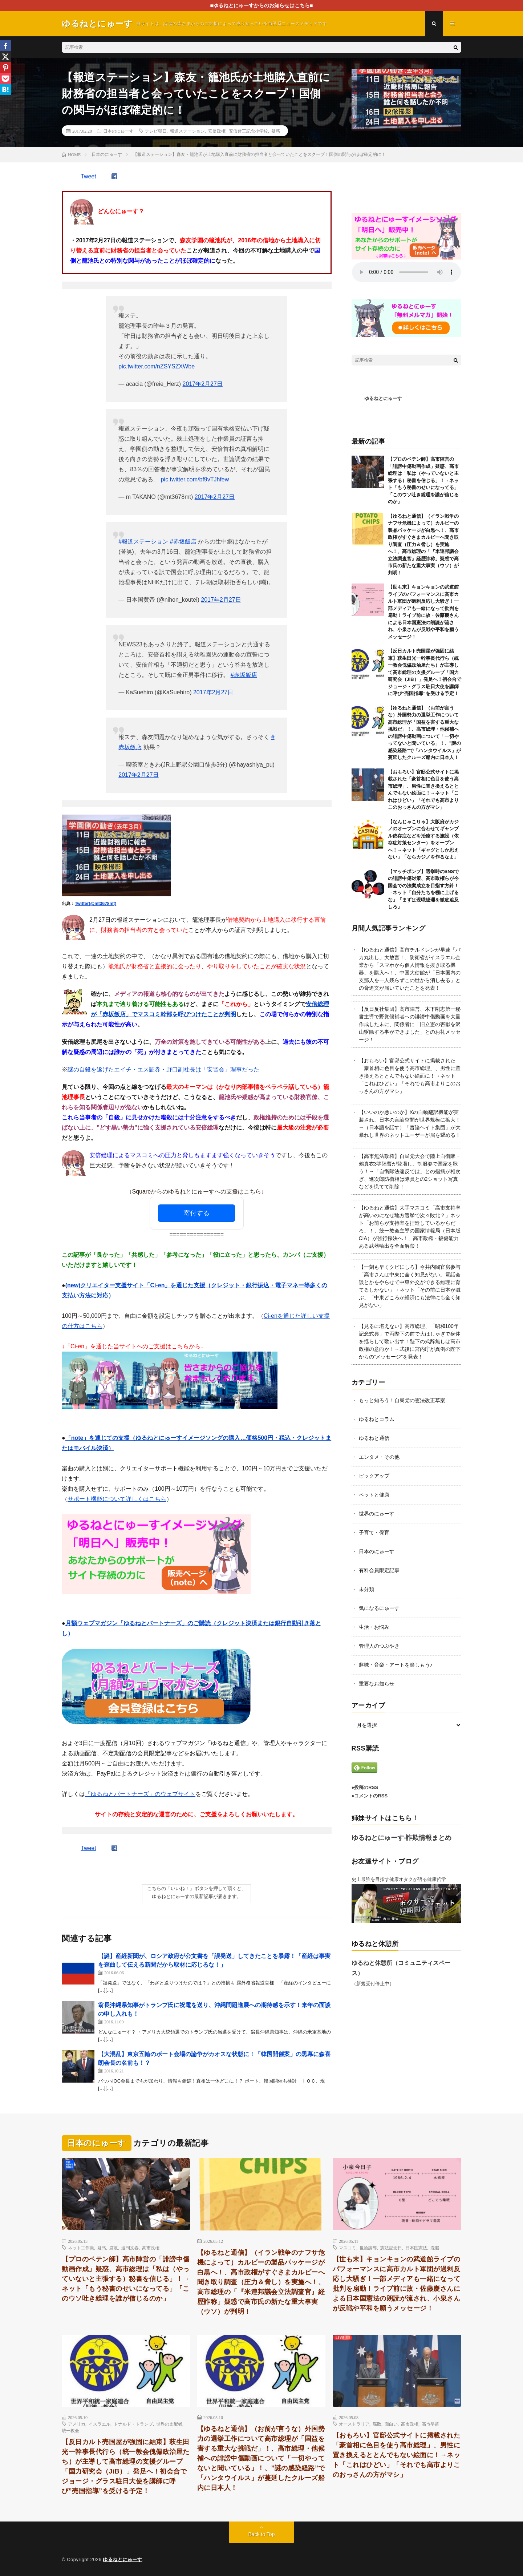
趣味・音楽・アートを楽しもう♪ (396, 1665)
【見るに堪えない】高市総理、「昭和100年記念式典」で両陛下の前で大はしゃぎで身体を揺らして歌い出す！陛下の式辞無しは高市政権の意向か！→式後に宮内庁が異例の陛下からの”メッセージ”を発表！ (410, 1341)
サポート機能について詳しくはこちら (117, 1499)
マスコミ (347, 2247)
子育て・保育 (374, 1532)
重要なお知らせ (376, 1684)
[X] (5, 56)
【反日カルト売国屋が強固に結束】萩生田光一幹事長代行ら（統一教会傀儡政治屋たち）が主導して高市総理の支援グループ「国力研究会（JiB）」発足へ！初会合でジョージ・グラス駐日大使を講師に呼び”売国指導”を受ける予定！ (424, 672)
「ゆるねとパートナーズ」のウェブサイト (140, 1794)
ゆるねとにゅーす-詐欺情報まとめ (402, 1837)
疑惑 (275, 131)
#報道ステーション (143, 541)
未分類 (366, 1589)
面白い (391, 2424)
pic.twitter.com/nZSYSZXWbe (156, 366)
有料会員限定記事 (379, 1570)
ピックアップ (374, 1476)
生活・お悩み (374, 1627)
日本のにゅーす (118, 131)
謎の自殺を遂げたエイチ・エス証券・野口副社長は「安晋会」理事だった (163, 1069)
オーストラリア (354, 2424)
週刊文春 (130, 2247)
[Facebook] (5, 45)
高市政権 (150, 2247)
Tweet (88, 176)
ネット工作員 (81, 2247)
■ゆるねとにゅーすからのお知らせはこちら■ (261, 5)
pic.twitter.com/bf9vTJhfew (195, 479)
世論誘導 (368, 2247)
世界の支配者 (169, 2424)
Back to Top (261, 2534)
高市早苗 (430, 2424)
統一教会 (70, 2430)
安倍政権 (217, 131)
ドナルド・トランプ (133, 2424)
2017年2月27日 (203, 384)
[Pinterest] (5, 67)
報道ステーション (187, 131)
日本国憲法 (416, 2247)
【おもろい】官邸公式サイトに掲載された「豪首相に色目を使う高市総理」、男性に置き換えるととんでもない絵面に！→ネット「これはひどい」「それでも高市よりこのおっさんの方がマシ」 (410, 1076)
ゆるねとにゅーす (383, 398)
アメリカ (76, 2424)
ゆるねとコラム (376, 1419)
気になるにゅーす (379, 1608)
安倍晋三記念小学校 (248, 131)
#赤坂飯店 (183, 541)
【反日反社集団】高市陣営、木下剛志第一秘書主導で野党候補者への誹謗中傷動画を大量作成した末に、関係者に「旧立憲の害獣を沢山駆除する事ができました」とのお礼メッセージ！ (410, 1024)
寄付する (196, 1213)
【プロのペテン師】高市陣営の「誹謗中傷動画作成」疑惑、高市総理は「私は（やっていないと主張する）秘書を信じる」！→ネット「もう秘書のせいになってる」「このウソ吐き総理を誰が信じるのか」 (423, 480)
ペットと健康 (374, 1495)
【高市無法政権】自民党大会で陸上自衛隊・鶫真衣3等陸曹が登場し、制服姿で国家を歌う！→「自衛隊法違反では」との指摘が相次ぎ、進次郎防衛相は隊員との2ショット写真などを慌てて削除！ (410, 1171)
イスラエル (99, 2424)
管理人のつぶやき (379, 1646)
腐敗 (113, 2247)
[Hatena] (5, 89)
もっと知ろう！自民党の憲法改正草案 (402, 1400)
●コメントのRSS (370, 1795)
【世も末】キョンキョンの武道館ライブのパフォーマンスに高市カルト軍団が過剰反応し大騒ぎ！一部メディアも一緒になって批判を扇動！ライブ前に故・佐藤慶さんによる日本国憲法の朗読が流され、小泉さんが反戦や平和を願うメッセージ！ (397, 2284)
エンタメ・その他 (379, 1457)
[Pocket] (5, 78)
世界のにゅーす (376, 1514)
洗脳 (434, 2247)
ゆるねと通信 (374, 1438)
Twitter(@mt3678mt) (95, 903)
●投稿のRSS (365, 1787)
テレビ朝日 (156, 131)
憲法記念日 (391, 2247)
